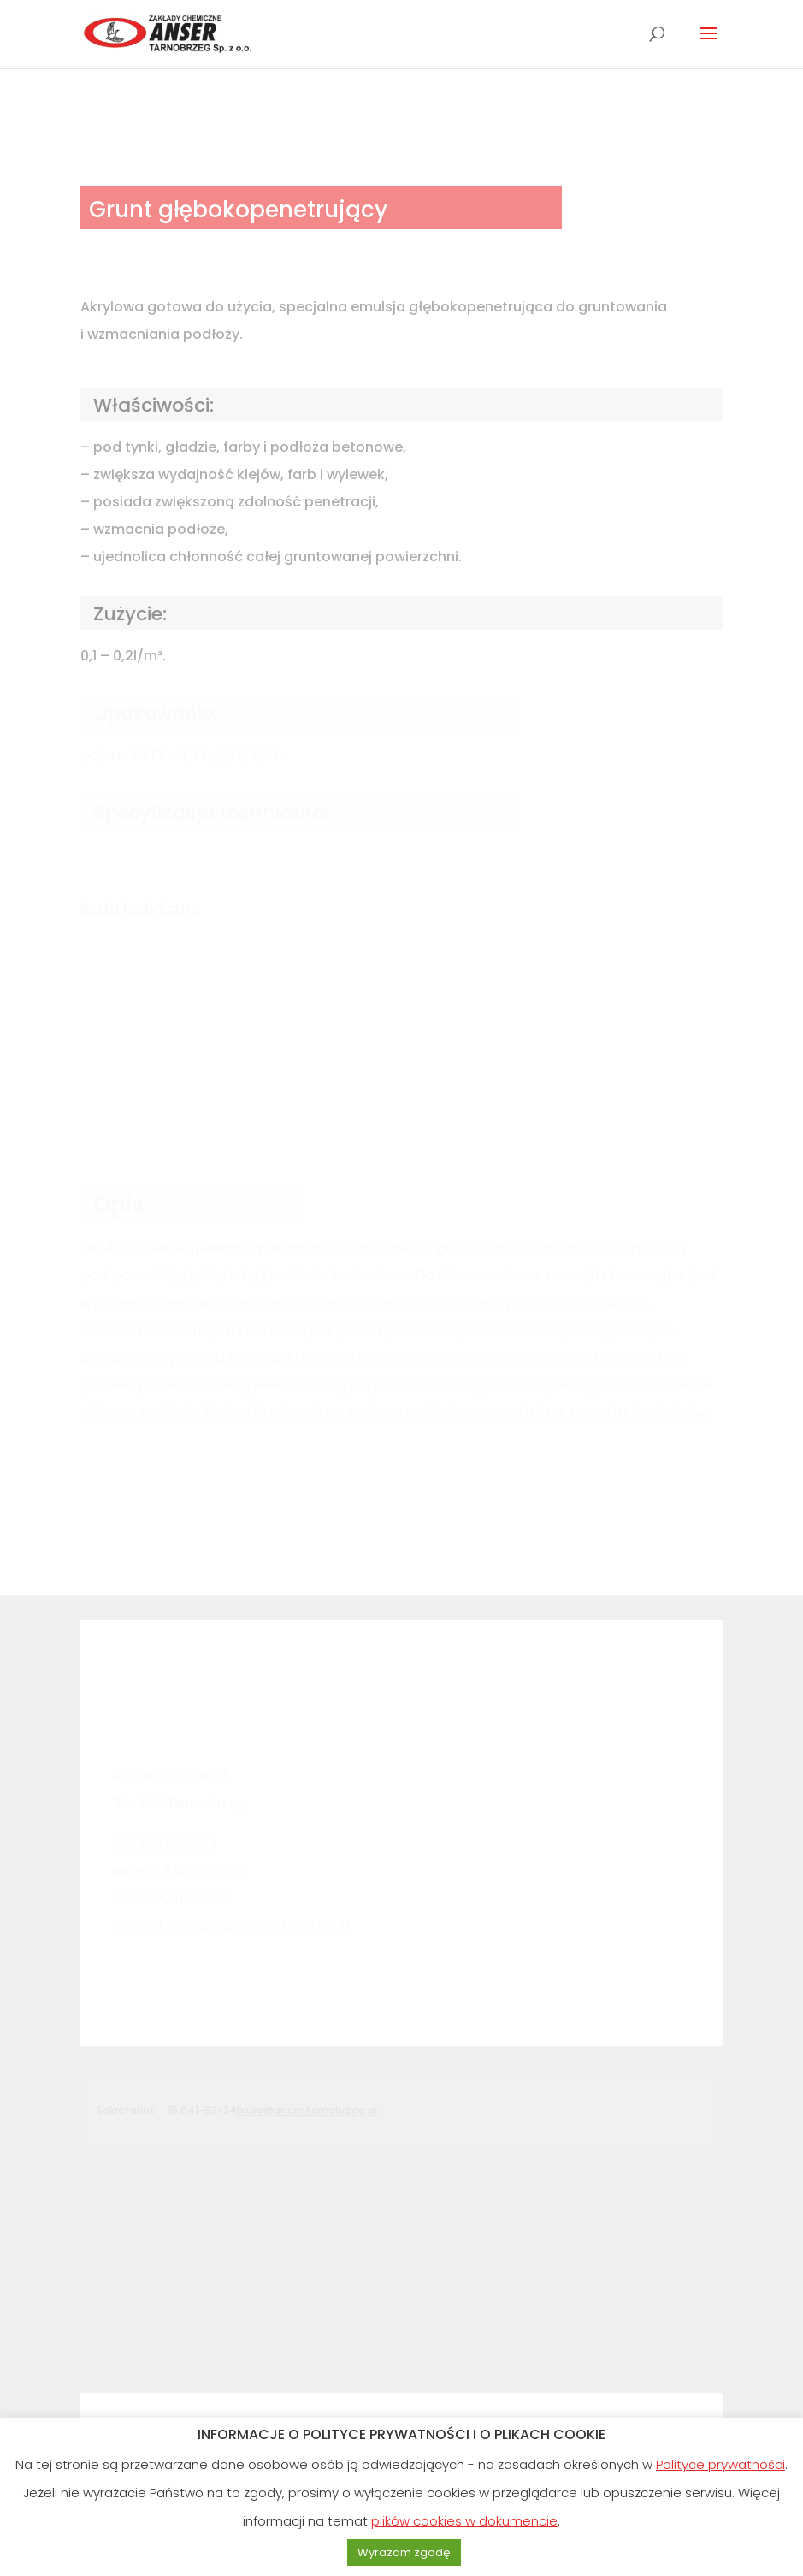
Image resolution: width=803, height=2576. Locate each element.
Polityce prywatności (720, 2464)
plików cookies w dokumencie (464, 2521)
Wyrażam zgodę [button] (404, 2552)
